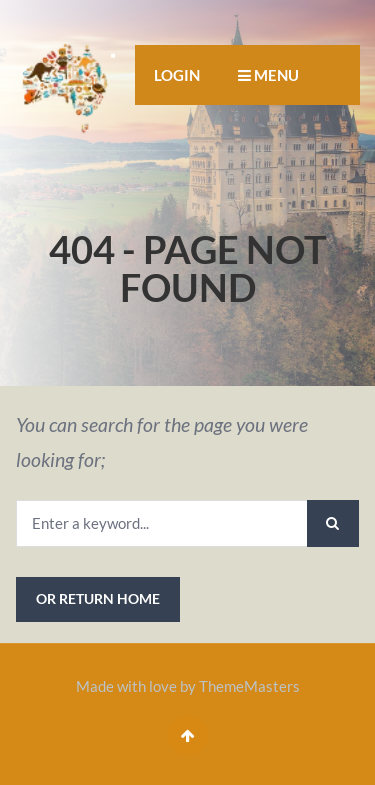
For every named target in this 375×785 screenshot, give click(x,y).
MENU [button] (268, 75)
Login (177, 75)
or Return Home (98, 598)
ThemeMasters (249, 686)
